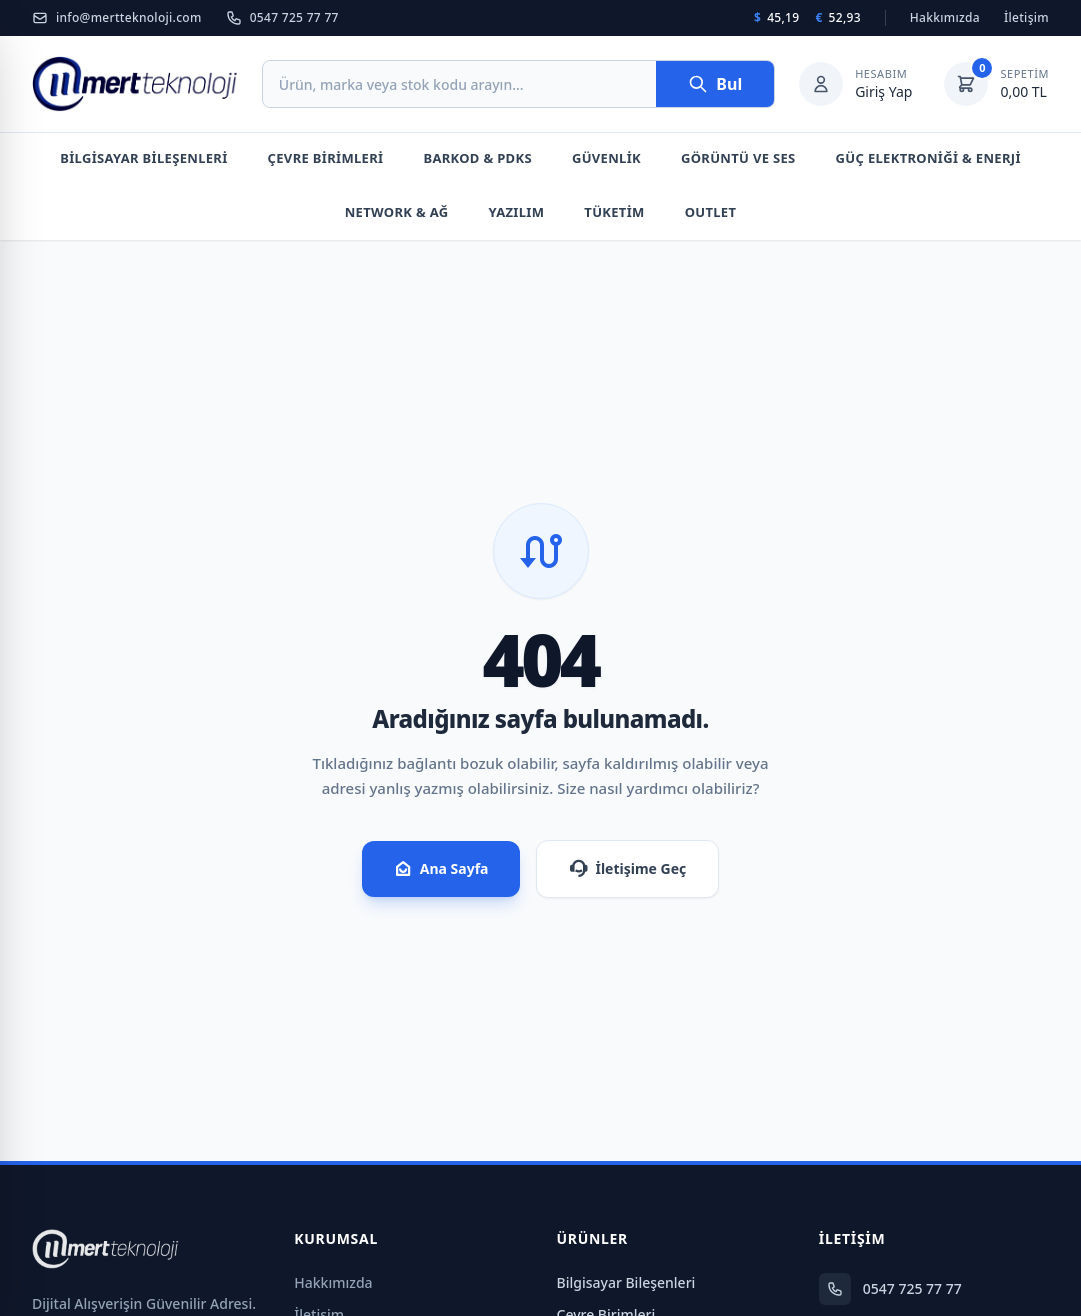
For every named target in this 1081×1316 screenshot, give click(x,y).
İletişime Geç (627, 869)
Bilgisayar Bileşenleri (143, 158)
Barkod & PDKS (477, 158)
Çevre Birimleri (326, 158)
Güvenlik (606, 158)
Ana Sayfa (441, 869)
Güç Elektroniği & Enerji (928, 158)
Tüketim (614, 212)
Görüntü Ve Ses (738, 158)
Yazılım (517, 212)
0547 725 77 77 (282, 18)
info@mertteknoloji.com (117, 18)
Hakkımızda (945, 18)
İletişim (1026, 18)
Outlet (711, 212)
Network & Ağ (397, 212)
